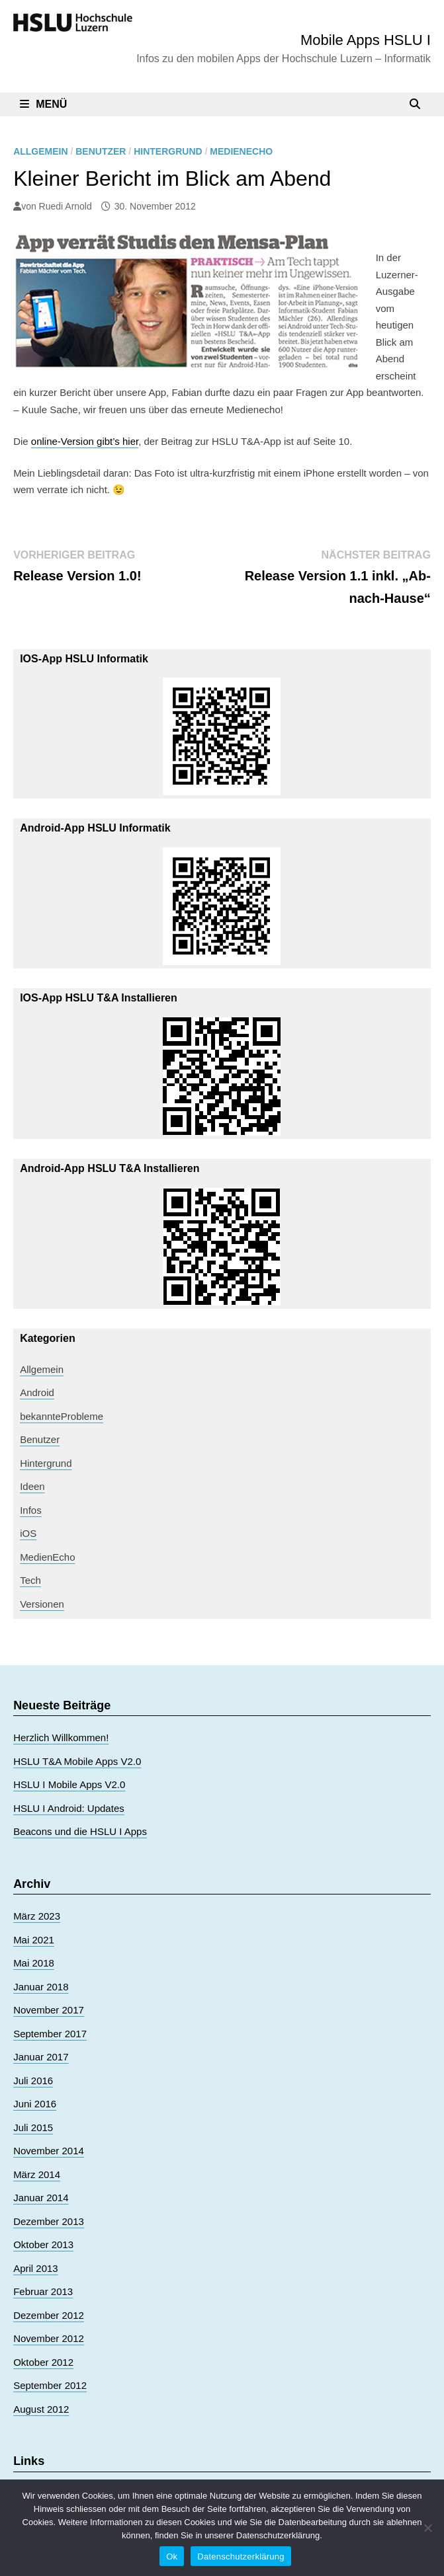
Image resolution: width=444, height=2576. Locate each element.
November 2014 (48, 2150)
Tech (30, 1580)
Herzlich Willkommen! (61, 1737)
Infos (31, 1510)
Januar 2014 (40, 2197)
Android (37, 1392)
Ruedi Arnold (65, 206)
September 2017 (50, 2033)
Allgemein (40, 151)
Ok (171, 2556)
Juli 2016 (33, 2080)
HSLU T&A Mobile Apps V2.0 (77, 1761)
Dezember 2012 (48, 2315)
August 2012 (41, 2409)
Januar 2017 (40, 2056)
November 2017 (48, 2009)
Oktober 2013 (43, 2244)
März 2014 (36, 2174)
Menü (43, 104)
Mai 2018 (33, 1963)
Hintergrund (168, 151)
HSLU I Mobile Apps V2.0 (69, 1784)
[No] (427, 2527)
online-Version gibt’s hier (84, 441)
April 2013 (35, 2268)
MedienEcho (241, 151)
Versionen (42, 1604)
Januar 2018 (40, 1986)
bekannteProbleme (61, 1416)
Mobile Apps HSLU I (365, 40)
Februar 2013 (43, 2291)
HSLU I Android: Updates (68, 1808)
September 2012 (50, 2385)
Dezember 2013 (48, 2221)
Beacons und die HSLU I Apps (80, 1831)
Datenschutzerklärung (240, 2556)
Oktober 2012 (43, 2362)
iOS (28, 1533)
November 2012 (48, 2338)
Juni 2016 (34, 2103)
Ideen (32, 1486)
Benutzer (100, 151)
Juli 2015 (33, 2127)
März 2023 (36, 1916)
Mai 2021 (33, 1939)
